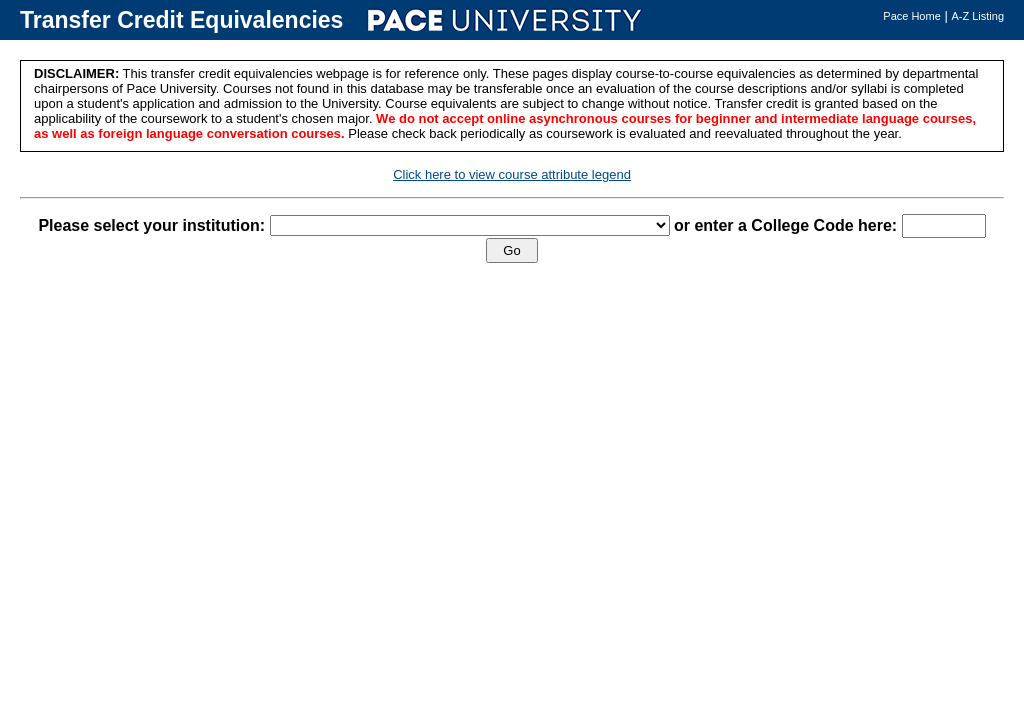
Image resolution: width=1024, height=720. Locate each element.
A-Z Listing (977, 16)
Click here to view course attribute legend (512, 174)
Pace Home (911, 16)
